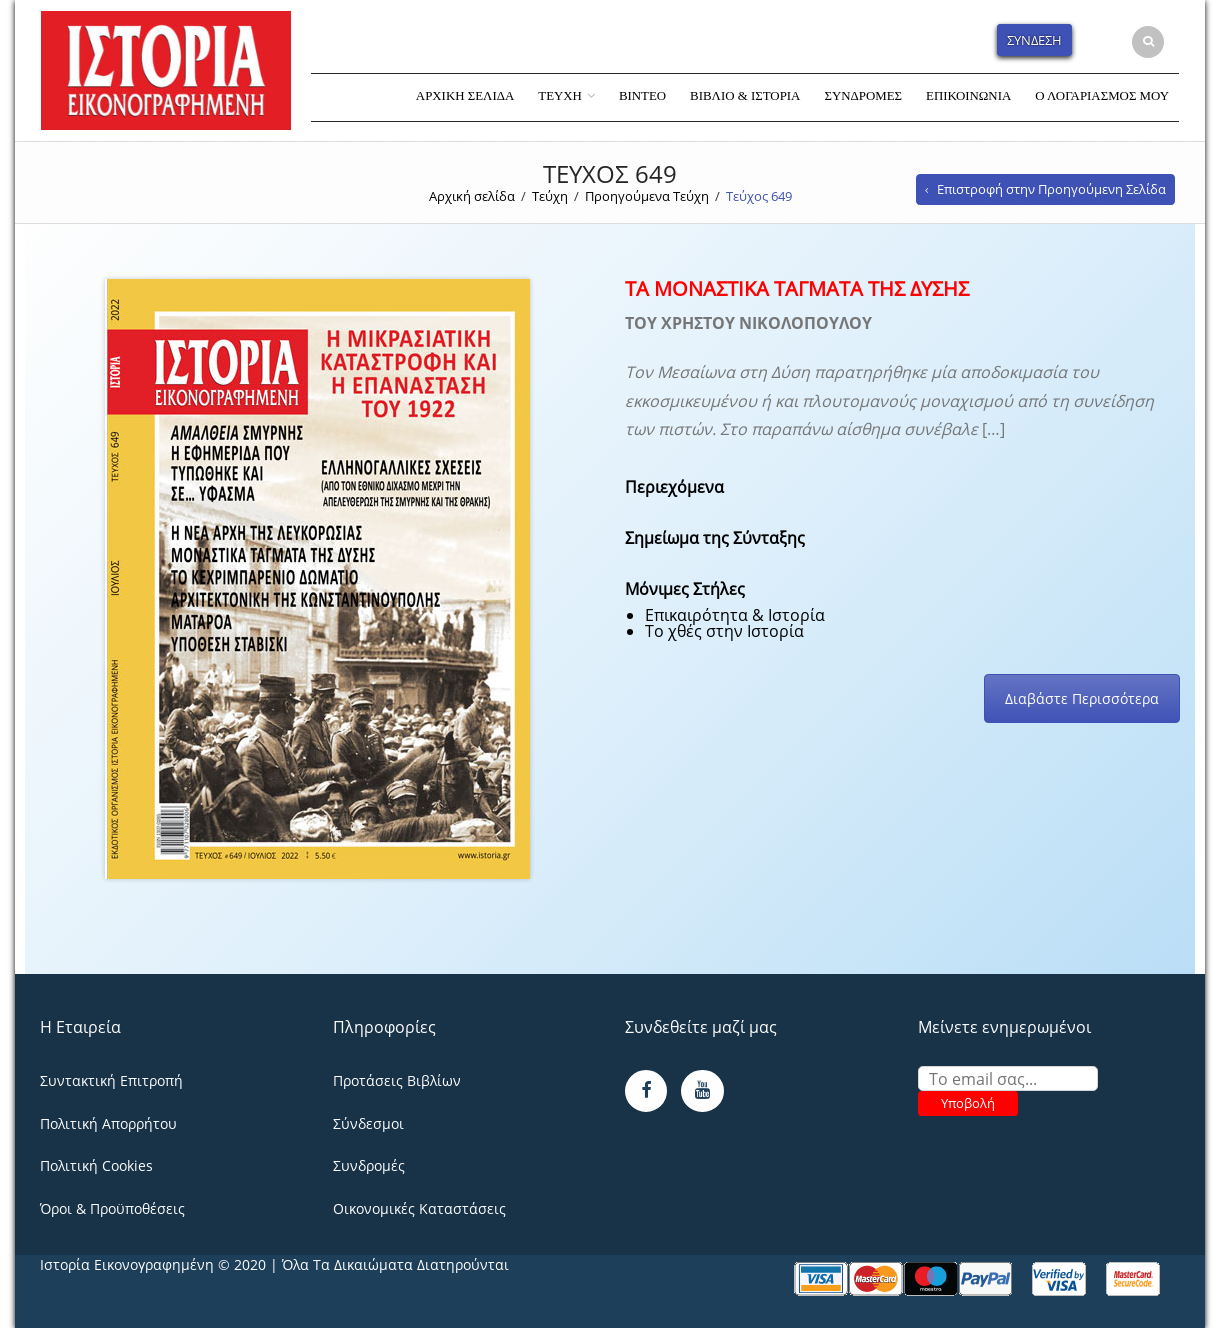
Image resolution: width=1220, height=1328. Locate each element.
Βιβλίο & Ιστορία (745, 96)
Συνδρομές (863, 96)
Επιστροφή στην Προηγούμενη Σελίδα (1051, 189)
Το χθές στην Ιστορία (724, 631)
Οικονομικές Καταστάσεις (419, 1208)
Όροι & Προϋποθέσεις (112, 1208)
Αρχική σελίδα (472, 196)
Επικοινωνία (968, 96)
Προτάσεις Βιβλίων (397, 1080)
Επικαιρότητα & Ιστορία (735, 615)
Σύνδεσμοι (368, 1123)
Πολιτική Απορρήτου (108, 1123)
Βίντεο (642, 96)
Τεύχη (560, 96)
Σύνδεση (1034, 40)
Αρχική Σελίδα (465, 96)
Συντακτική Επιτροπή (111, 1080)
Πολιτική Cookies (96, 1165)
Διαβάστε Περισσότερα (1082, 698)
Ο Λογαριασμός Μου (1102, 96)
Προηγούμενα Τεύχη (647, 196)
